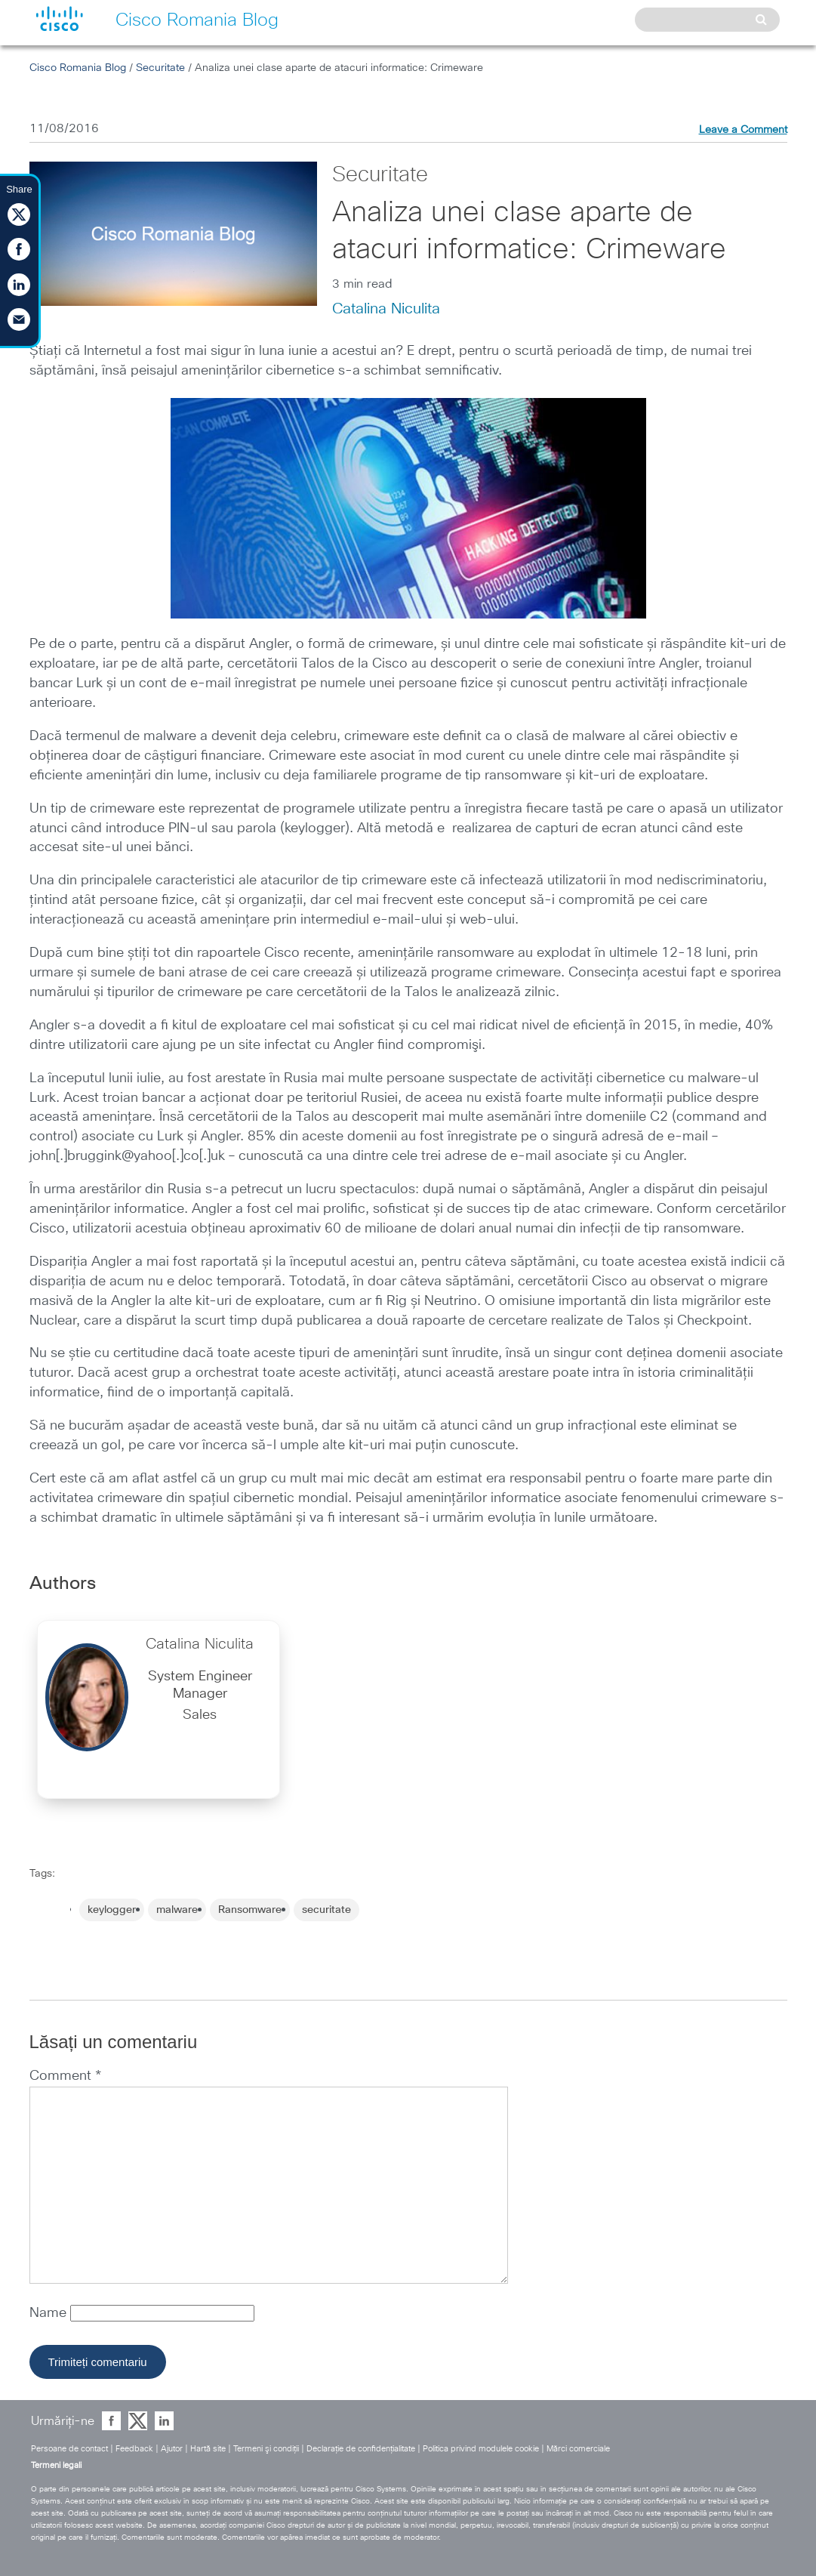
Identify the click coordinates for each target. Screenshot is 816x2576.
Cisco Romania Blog (77, 68)
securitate (326, 1910)
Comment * (65, 2076)
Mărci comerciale (578, 2449)
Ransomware (250, 1910)
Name (49, 2313)
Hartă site (208, 2449)
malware (177, 1910)
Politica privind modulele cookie (481, 2449)
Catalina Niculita (386, 308)
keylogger (112, 1910)
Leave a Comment (743, 130)
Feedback (134, 2449)
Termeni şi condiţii (266, 2449)
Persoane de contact (69, 2449)
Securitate (160, 68)
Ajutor (172, 2449)
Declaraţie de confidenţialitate (360, 2449)
